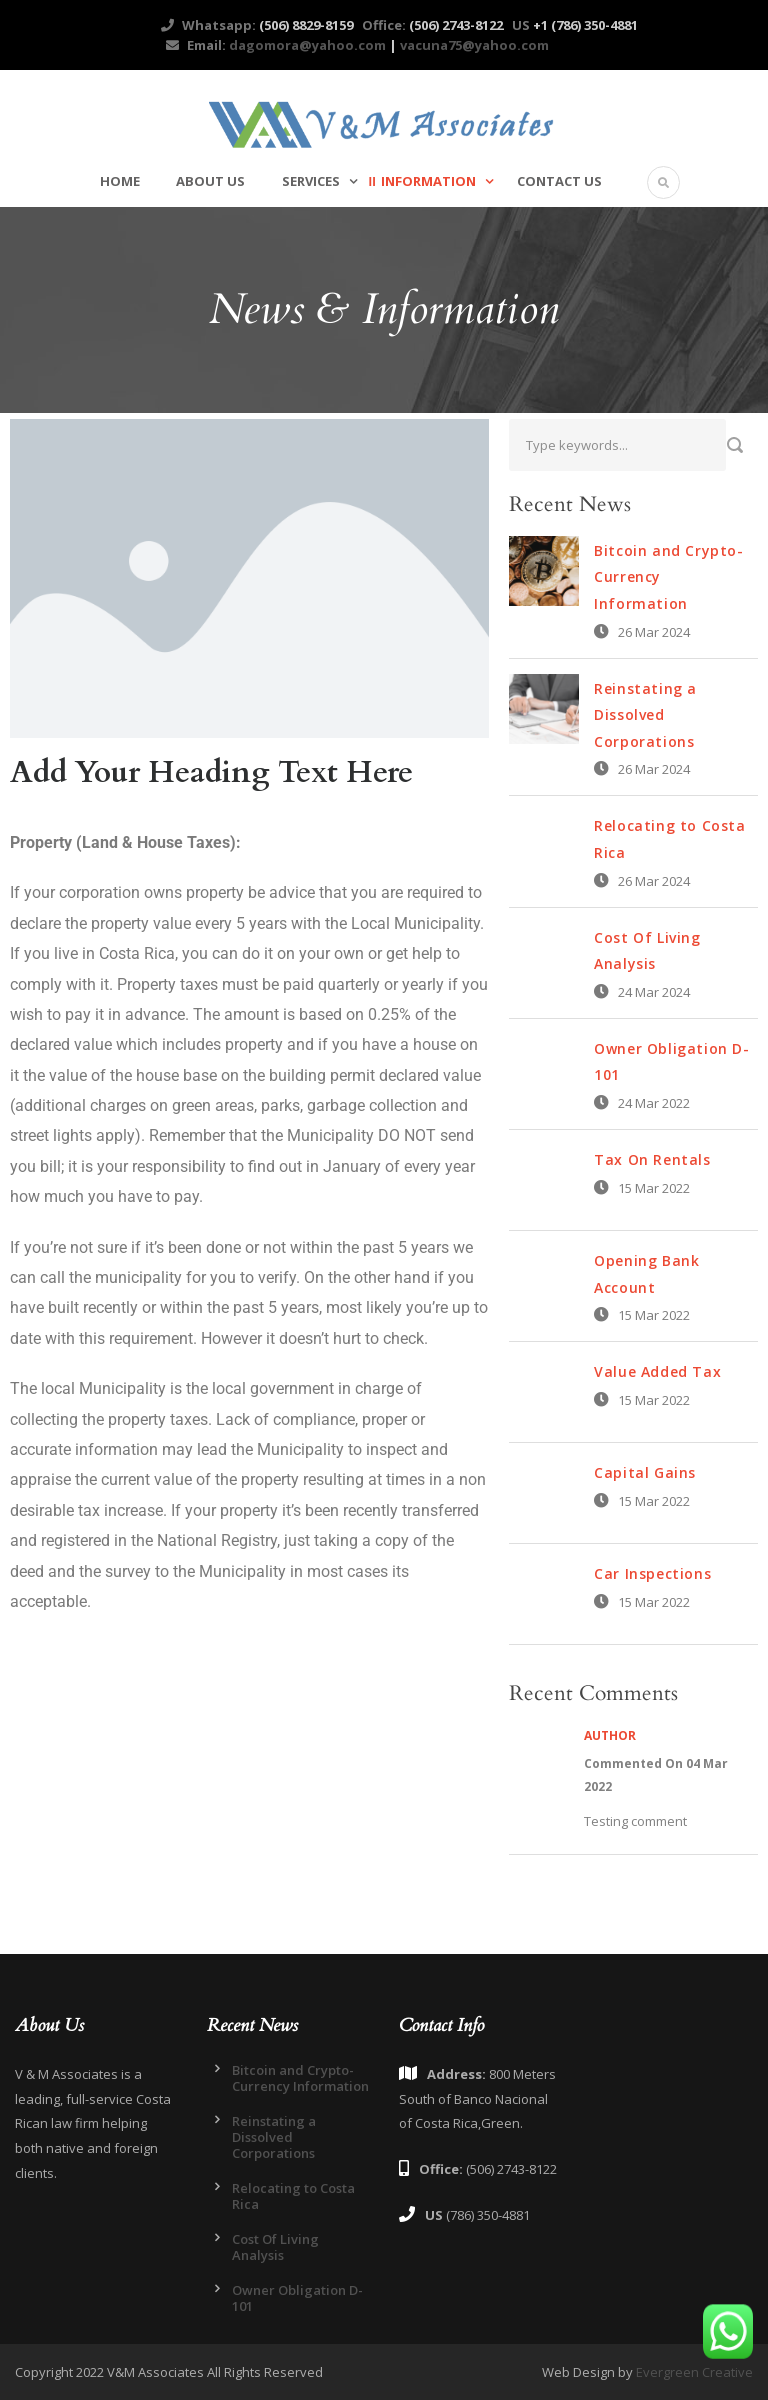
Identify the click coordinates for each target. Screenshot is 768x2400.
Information (428, 181)
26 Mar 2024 (654, 632)
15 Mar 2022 (654, 1188)
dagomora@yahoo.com (306, 45)
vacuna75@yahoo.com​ (474, 45)
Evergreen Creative (694, 2372)
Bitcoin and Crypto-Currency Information (300, 2078)
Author (610, 1735)
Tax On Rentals (652, 1159)
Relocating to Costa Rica (293, 2196)
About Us (210, 181)
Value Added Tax (657, 1371)
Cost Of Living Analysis (275, 2247)
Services (311, 181)
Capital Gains (645, 1472)
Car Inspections (652, 1573)
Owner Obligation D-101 (297, 2298)
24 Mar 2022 (654, 1103)
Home (120, 181)
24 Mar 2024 (654, 992)
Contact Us (559, 181)
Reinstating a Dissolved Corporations (645, 715)
